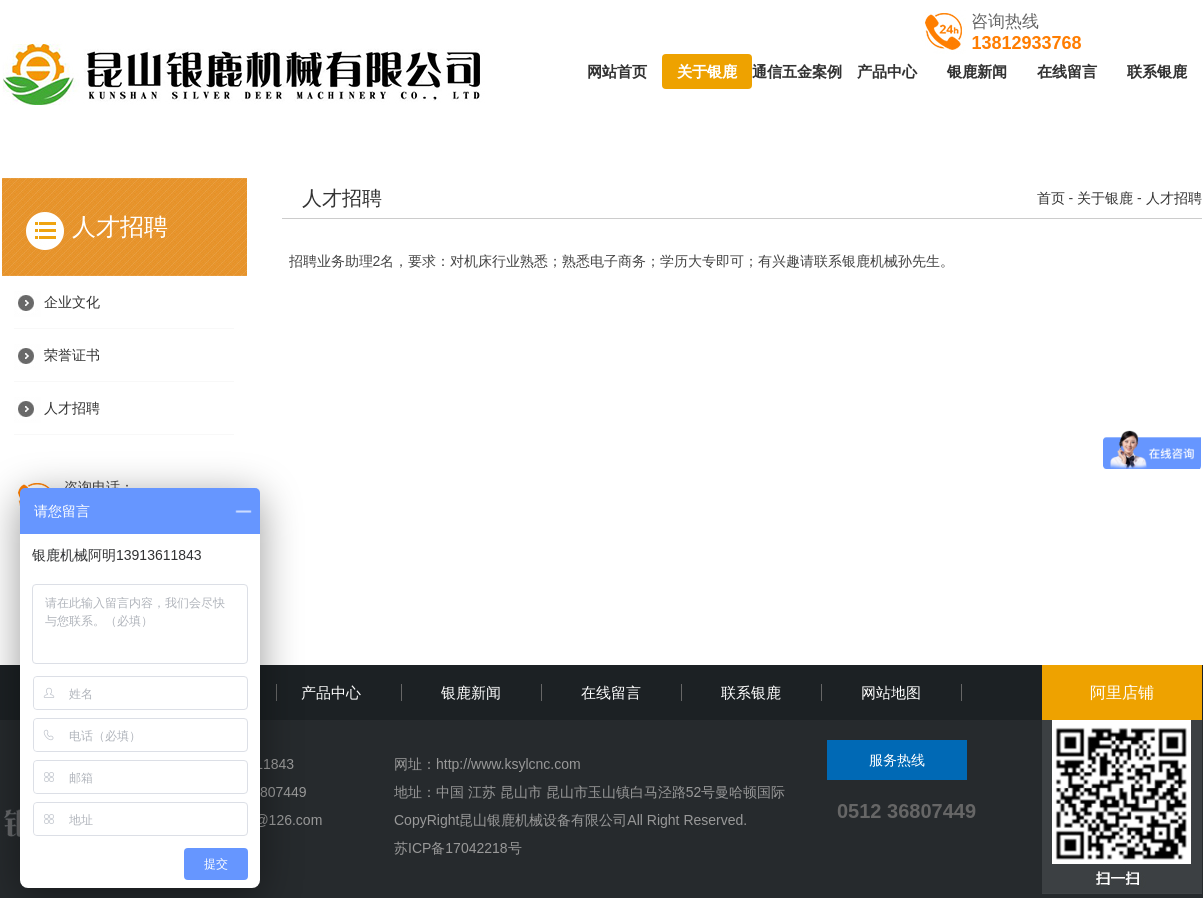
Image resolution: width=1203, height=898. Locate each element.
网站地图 (891, 692)
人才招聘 (72, 408)
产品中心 (887, 71)
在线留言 (1067, 71)
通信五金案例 (797, 71)
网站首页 (617, 71)
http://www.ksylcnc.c (498, 764)
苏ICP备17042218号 (458, 848)
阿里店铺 (1122, 692)
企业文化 (72, 302)
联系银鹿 (1157, 71)
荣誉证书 (72, 355)
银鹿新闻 (977, 71)
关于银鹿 (707, 71)
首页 (1051, 198)
